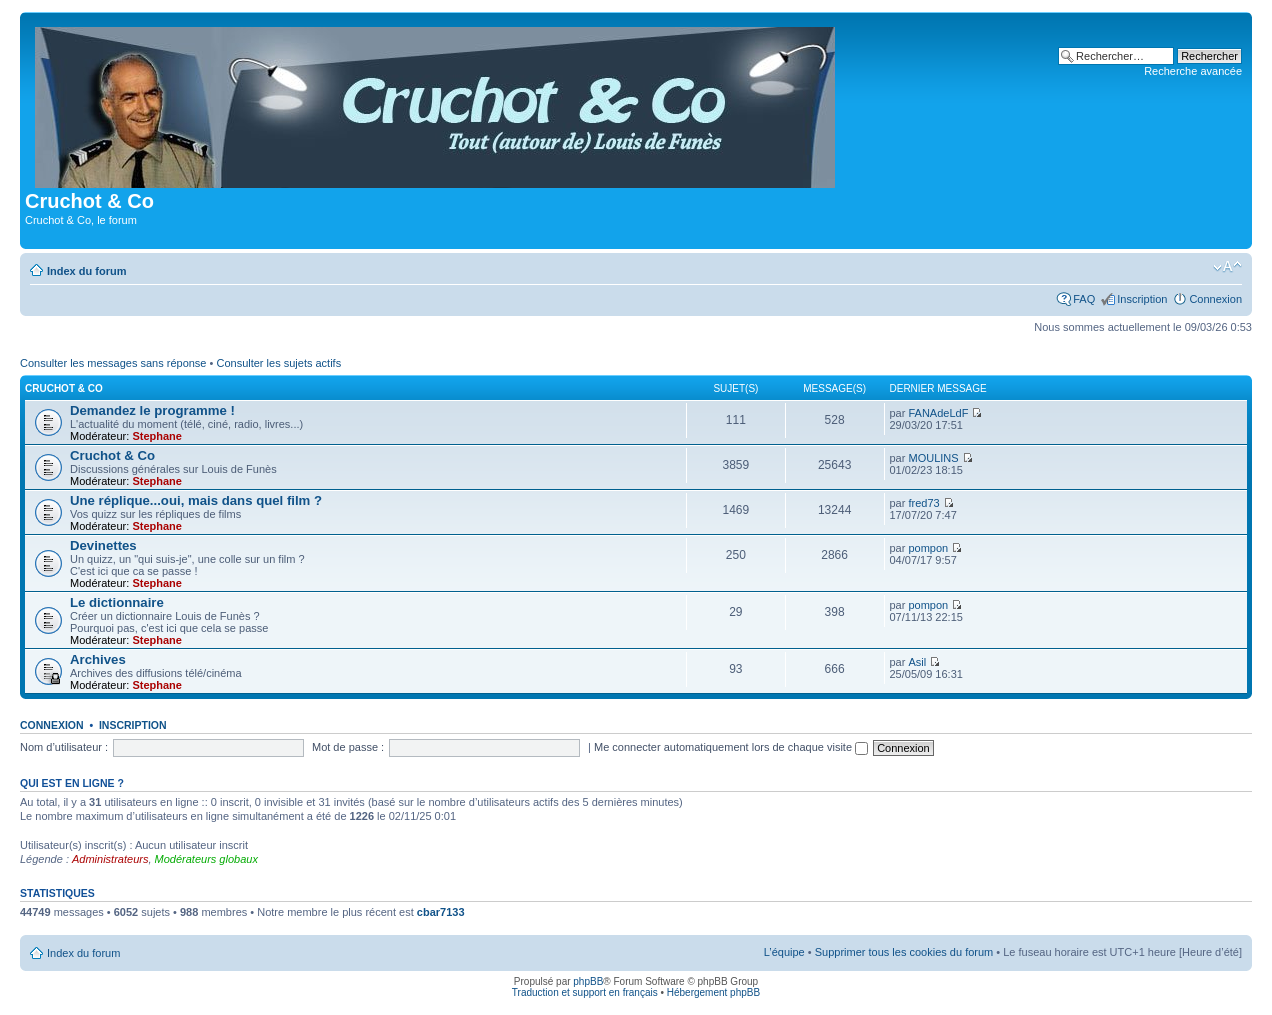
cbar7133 (441, 912)
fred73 (923, 503)
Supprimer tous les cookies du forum (904, 952)
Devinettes (103, 545)
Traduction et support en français (585, 992)
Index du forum (86, 271)
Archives (98, 659)
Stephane (157, 436)
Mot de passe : (348, 747)
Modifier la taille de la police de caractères (1227, 267)
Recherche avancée (1193, 71)
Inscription (1142, 299)
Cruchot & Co (64, 388)
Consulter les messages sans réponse (113, 363)
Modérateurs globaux (206, 859)
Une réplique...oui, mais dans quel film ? (196, 500)
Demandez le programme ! (152, 410)
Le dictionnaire (117, 602)
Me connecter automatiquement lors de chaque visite (731, 747)
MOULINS (933, 458)
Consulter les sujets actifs (278, 363)
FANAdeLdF (938, 413)
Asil (917, 662)
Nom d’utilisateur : (64, 747)
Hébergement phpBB (713, 992)
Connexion (1215, 299)
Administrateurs (110, 859)
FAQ (1084, 299)
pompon (928, 548)
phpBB (588, 981)
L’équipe (784, 952)
